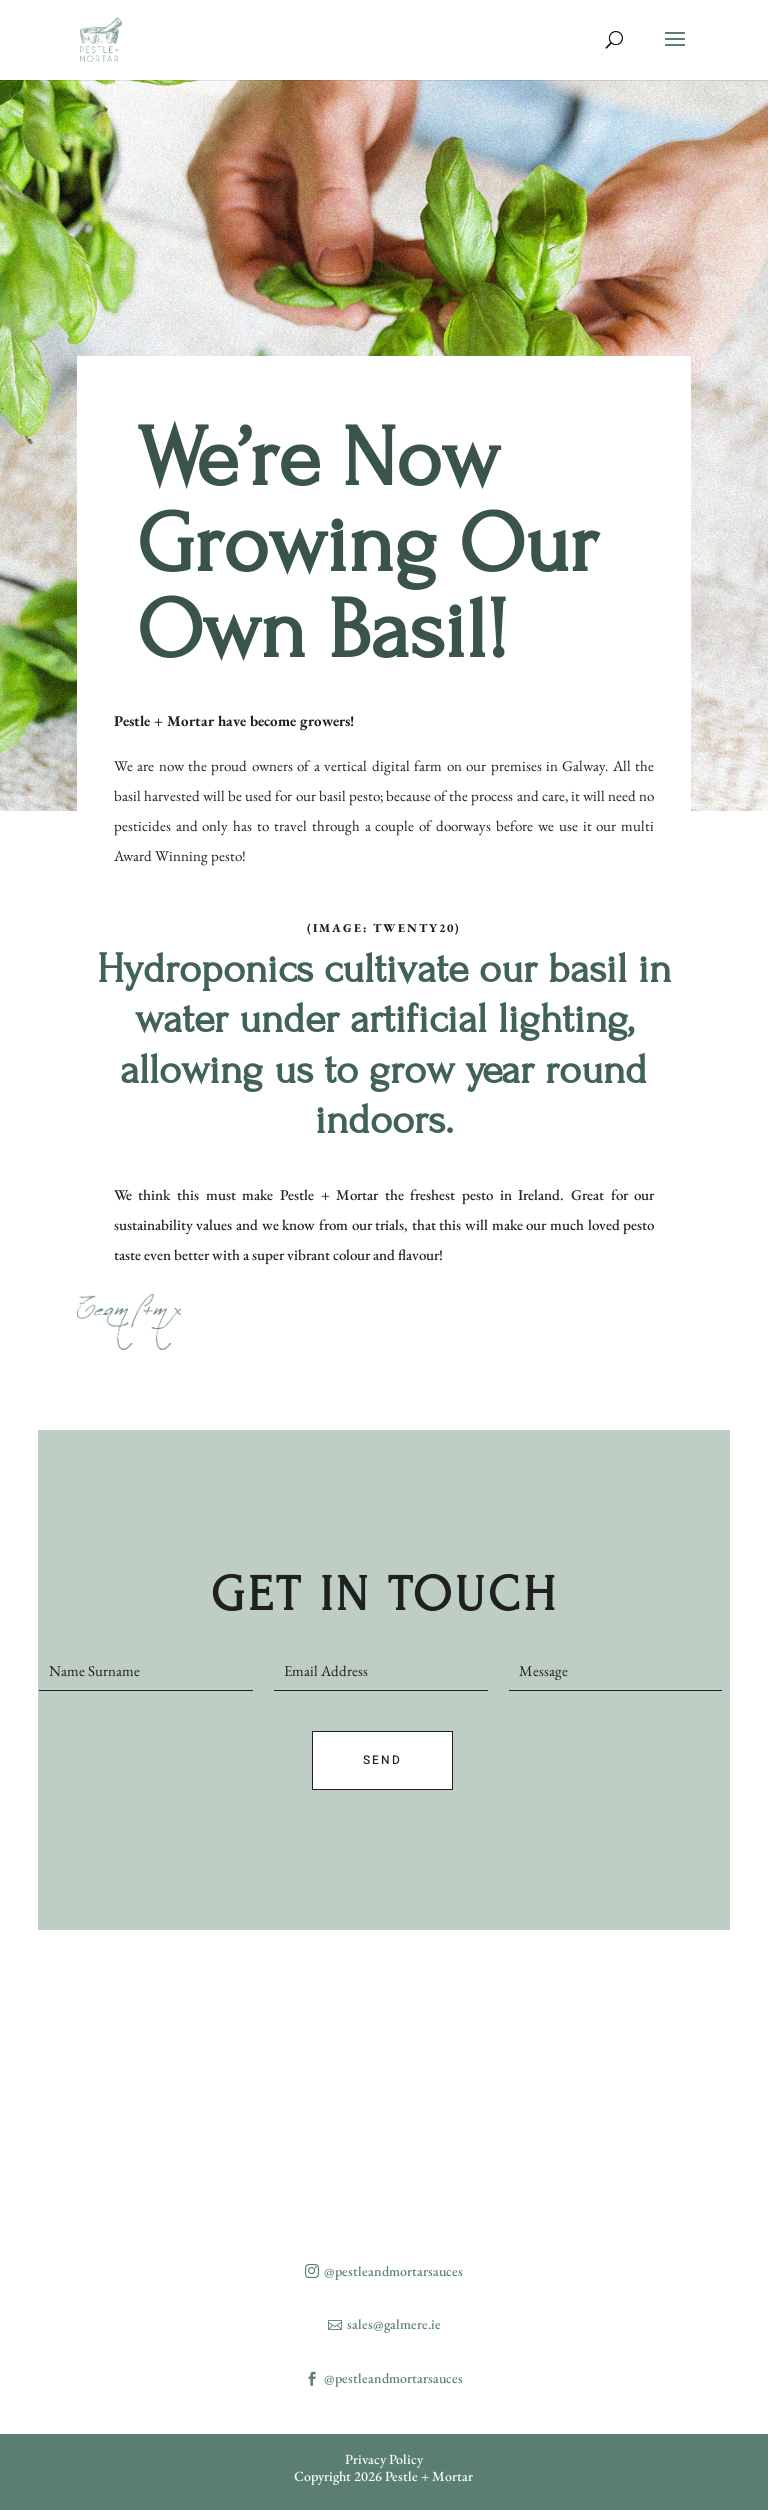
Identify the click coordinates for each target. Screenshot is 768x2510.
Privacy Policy (384, 2459)
